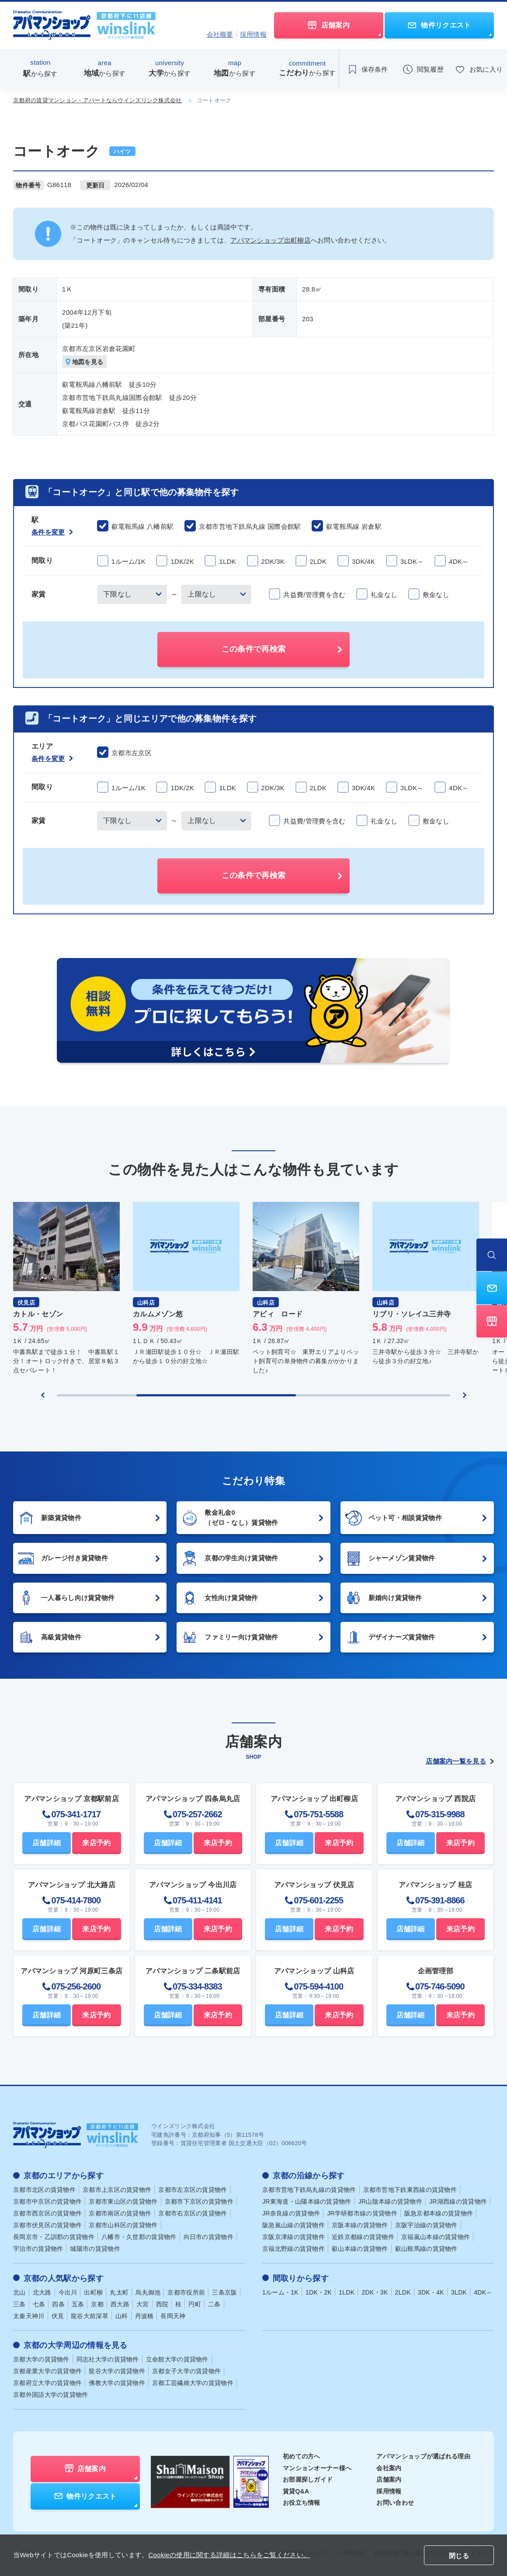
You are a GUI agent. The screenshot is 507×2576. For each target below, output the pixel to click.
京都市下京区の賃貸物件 (199, 2201)
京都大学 (41, 2358)
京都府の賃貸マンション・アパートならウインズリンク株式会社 (97, 100)
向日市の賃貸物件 (208, 2236)
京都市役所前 (186, 2291)
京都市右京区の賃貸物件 (192, 2213)
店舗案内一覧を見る (460, 1761)
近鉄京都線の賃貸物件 (363, 2236)
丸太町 (119, 2291)
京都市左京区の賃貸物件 (192, 2189)
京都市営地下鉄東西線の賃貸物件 (410, 2189)
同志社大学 (107, 2358)
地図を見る (85, 362)
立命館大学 (177, 2358)
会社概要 (220, 34)
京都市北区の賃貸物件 (44, 2189)
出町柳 (93, 2291)
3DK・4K (431, 2291)
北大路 (42, 2291)
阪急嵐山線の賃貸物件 (293, 2225)
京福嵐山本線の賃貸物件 (435, 2236)
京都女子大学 (186, 2370)
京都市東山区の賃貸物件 (123, 2201)
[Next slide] (464, 1395)
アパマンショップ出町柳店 (270, 240)
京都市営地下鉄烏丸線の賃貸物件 (309, 2189)
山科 (121, 2315)
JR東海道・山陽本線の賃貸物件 (306, 2201)
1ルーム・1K (280, 2291)
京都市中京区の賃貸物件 (47, 2201)
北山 (19, 2291)
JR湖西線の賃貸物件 (458, 2201)
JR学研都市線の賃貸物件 (362, 2213)
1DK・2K (319, 2291)
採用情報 (253, 34)
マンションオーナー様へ (317, 2467)
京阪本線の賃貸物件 (360, 2225)
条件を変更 (52, 532)
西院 (162, 2303)
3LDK (459, 2291)
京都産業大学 (47, 2370)
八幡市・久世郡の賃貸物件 (139, 2236)
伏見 (58, 2315)
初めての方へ (301, 2455)
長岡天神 (172, 2315)
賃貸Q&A (296, 2490)
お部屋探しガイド (308, 2478)
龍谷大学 (117, 2370)
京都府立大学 (47, 2382)
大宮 (142, 2303)
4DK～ (483, 2291)
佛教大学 (117, 2382)
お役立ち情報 (301, 2502)
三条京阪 (224, 2291)
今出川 (68, 2291)
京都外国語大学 (50, 2394)
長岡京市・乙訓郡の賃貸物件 (53, 2236)
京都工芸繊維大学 (192, 2382)
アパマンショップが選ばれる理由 (423, 2455)
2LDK (403, 2291)
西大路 (120, 2303)
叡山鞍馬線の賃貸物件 (426, 2248)
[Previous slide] (42, 1395)
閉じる (459, 2555)
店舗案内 (388, 2478)
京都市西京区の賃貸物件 (47, 2213)
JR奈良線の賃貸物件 (291, 2213)
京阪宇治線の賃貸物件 (426, 2225)
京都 (97, 2303)
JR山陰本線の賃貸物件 (390, 2201)
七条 (39, 2303)
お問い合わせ (395, 2502)
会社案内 (388, 2467)
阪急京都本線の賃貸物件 (438, 2213)
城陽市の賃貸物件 (95, 2248)
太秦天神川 (29, 2315)
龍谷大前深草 (89, 2315)
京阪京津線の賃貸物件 (293, 2236)
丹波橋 (144, 2315)
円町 (194, 2303)
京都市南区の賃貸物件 (120, 2213)
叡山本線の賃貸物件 (360, 2248)
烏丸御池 (147, 2291)
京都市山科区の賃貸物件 (123, 2225)
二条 (214, 2303)
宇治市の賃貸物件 (38, 2248)
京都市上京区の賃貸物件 (117, 2189)
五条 (78, 2303)
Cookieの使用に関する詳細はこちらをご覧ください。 (229, 2555)
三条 (19, 2303)
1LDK (346, 2291)
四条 (58, 2303)
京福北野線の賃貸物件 (293, 2248)
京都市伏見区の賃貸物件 (47, 2225)
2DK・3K (374, 2291)
